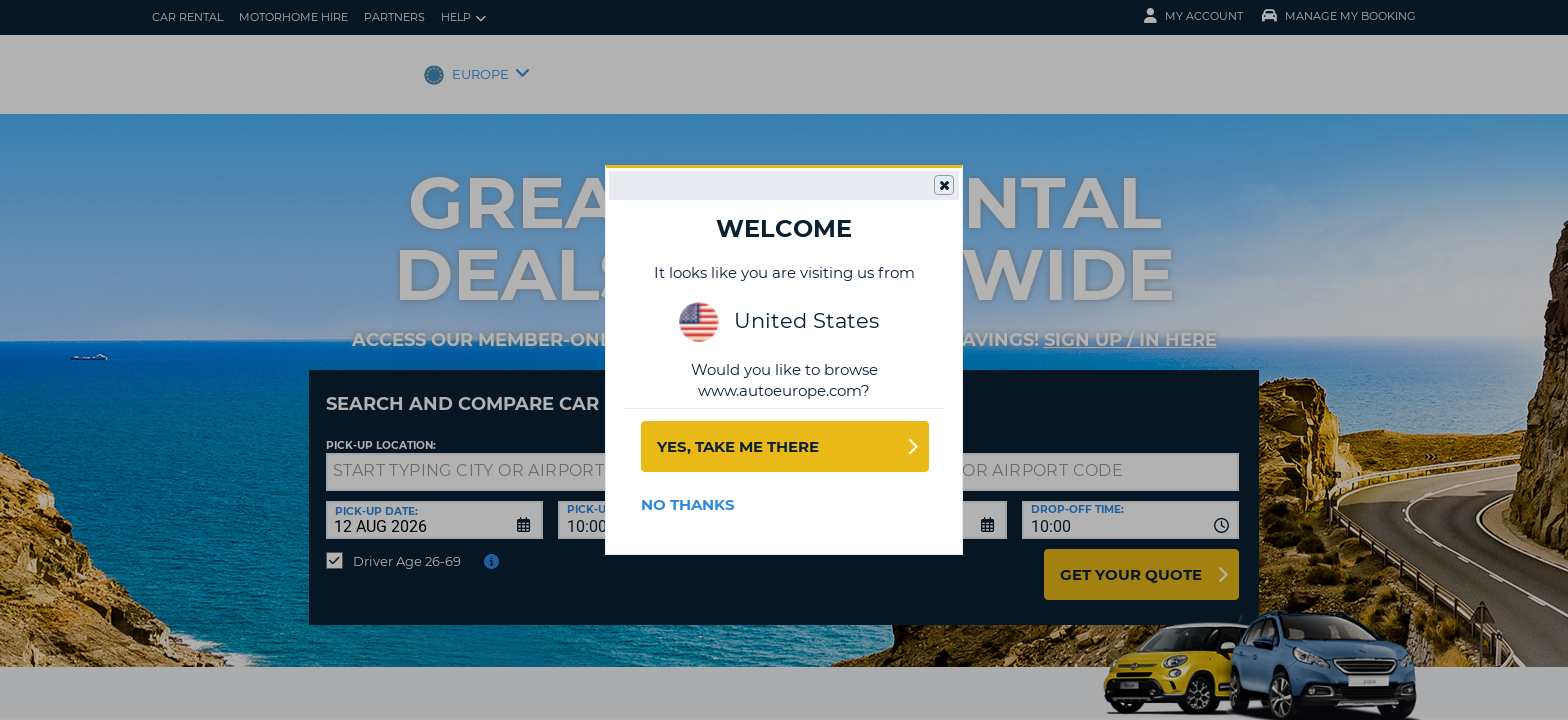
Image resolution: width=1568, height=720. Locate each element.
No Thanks (688, 504)
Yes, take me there (738, 446)
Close (943, 186)
